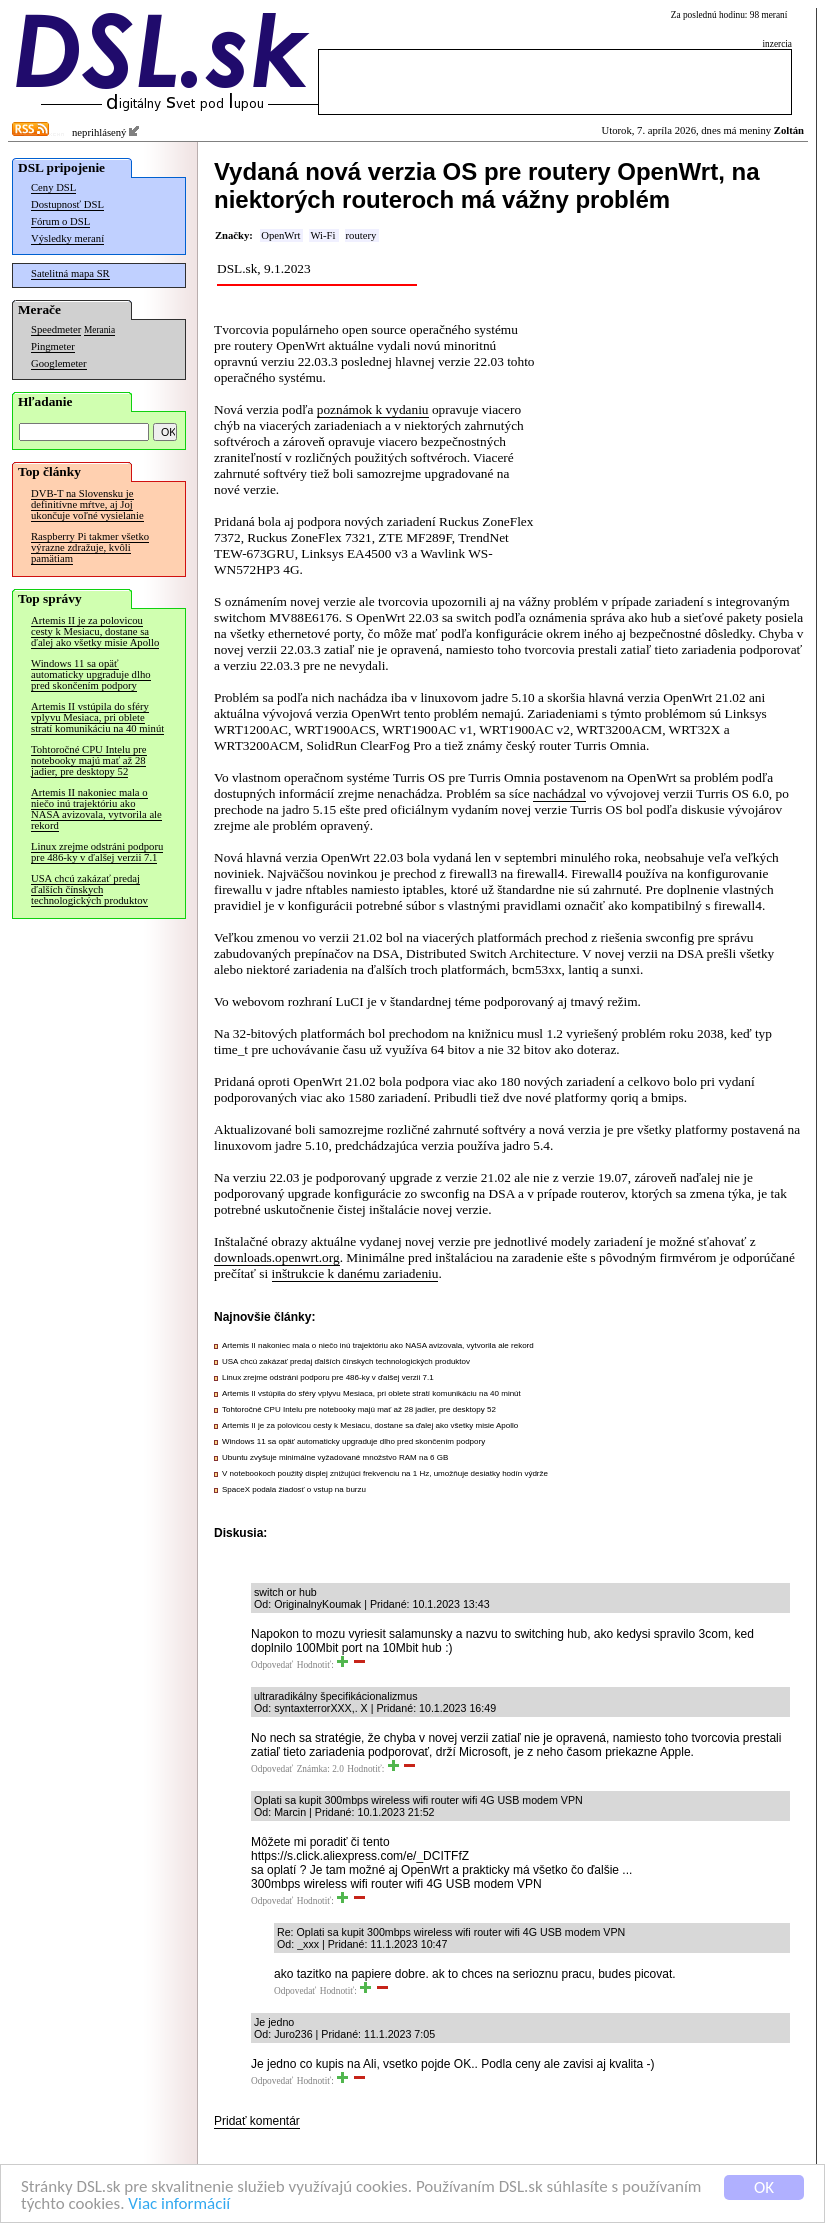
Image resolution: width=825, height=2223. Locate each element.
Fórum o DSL (60, 221)
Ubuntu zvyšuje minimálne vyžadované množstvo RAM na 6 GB (335, 1457)
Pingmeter (53, 346)
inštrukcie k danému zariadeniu (355, 1273)
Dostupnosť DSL (67, 204)
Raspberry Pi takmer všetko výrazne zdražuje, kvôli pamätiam (90, 547)
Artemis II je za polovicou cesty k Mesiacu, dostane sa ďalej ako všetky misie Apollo (95, 631)
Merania (99, 330)
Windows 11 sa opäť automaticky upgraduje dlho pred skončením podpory (91, 674)
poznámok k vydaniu (373, 409)
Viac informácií (179, 2204)
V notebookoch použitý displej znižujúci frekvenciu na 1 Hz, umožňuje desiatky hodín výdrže (385, 1473)
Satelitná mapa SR (70, 273)
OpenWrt (280, 235)
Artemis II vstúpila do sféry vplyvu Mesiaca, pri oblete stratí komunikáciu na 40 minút (97, 717)
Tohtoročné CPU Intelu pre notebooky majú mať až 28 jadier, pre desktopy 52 (89, 760)
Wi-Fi (322, 235)
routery (361, 235)
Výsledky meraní (67, 238)
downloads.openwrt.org (277, 1257)
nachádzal (559, 793)
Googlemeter (59, 363)
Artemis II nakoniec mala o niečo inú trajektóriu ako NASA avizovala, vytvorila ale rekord (96, 809)
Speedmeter (56, 329)
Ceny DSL (53, 187)
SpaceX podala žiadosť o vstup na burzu (294, 1489)
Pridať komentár (257, 2121)
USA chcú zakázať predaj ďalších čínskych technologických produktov (89, 889)
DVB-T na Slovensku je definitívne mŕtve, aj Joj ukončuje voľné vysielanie (87, 504)
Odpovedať (272, 1665)
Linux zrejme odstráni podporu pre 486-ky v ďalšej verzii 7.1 (97, 852)
